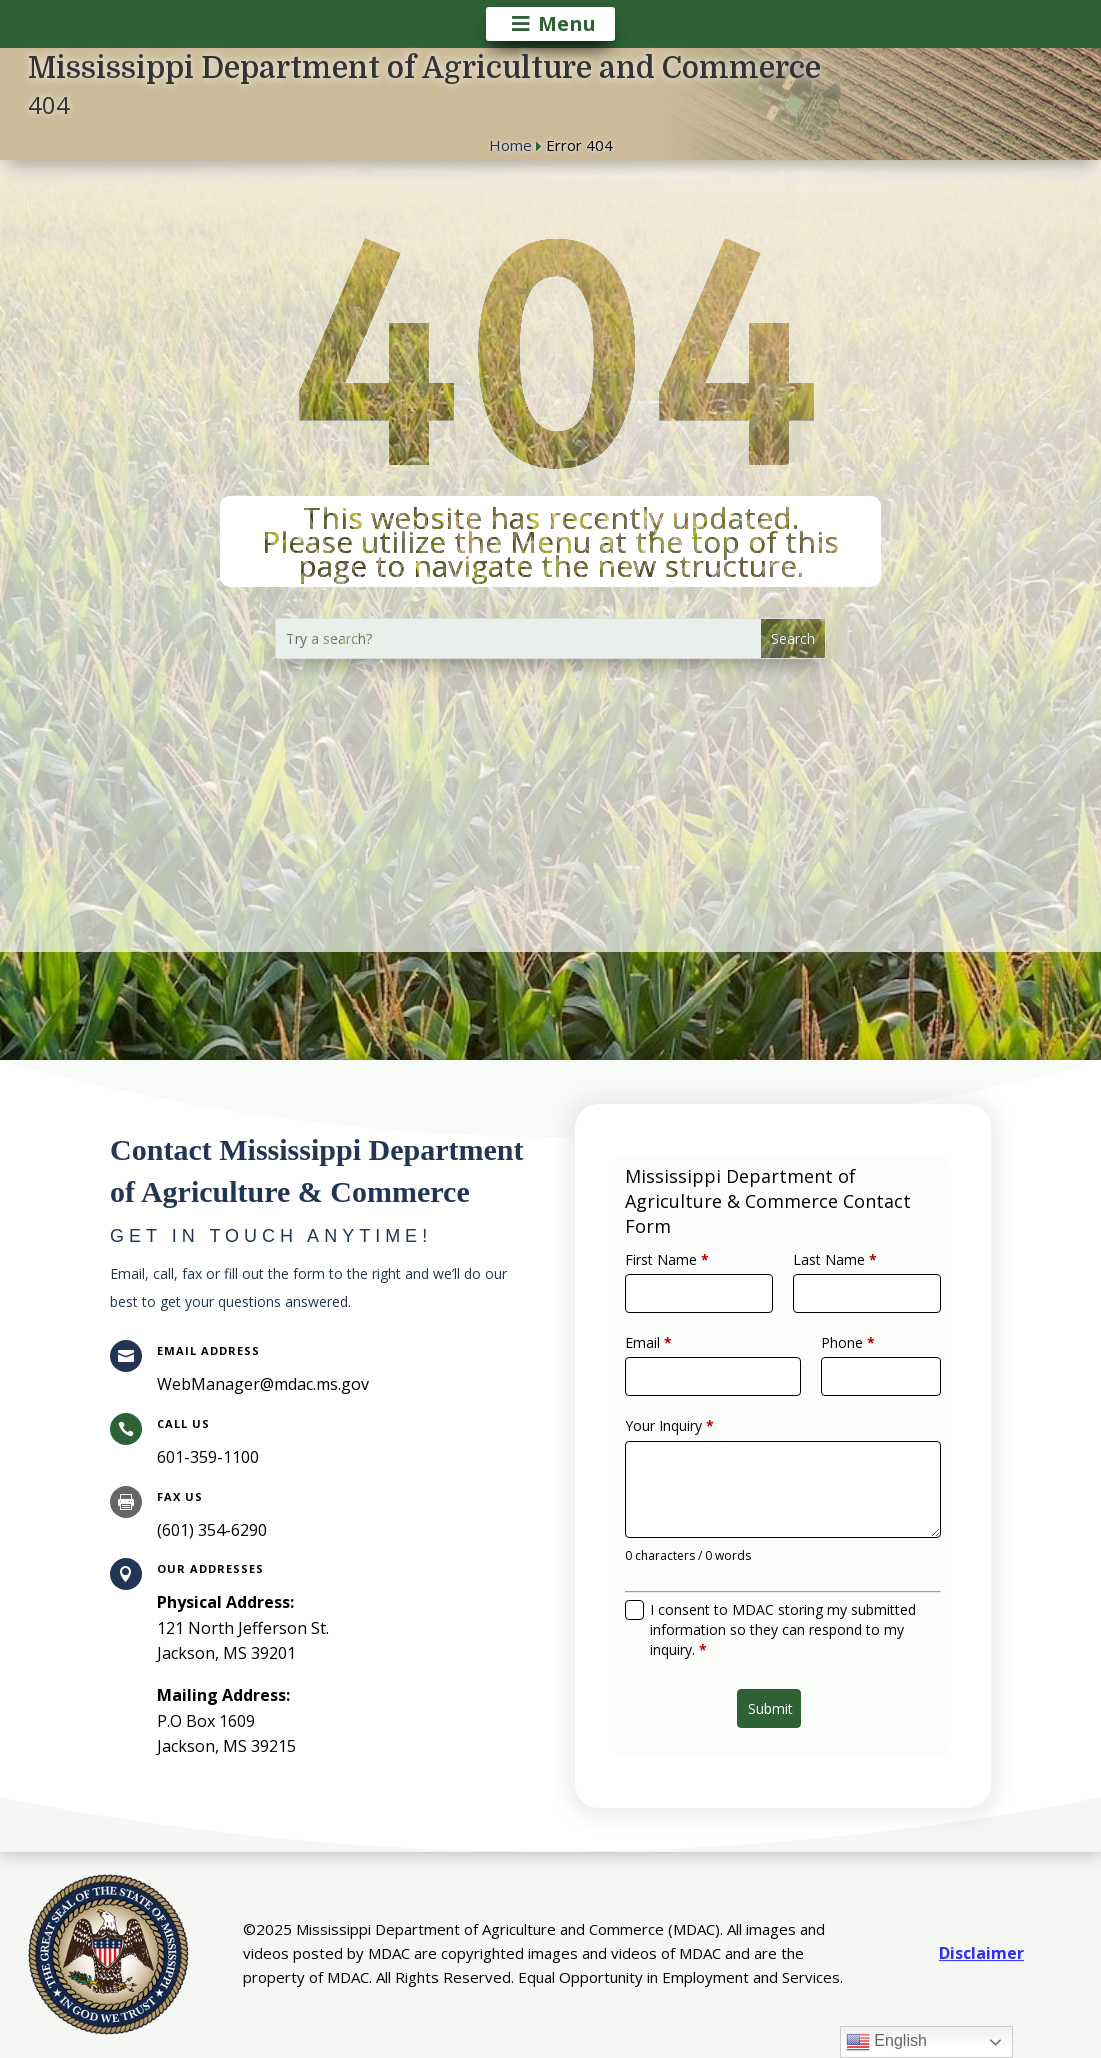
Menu (567, 23)
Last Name (826, 1292)
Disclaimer (981, 1953)
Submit (773, 1666)
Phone (836, 1361)
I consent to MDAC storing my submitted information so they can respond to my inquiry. (783, 1600)
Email (670, 1361)
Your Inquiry (688, 1431)
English (886, 2042)
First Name (686, 1292)
